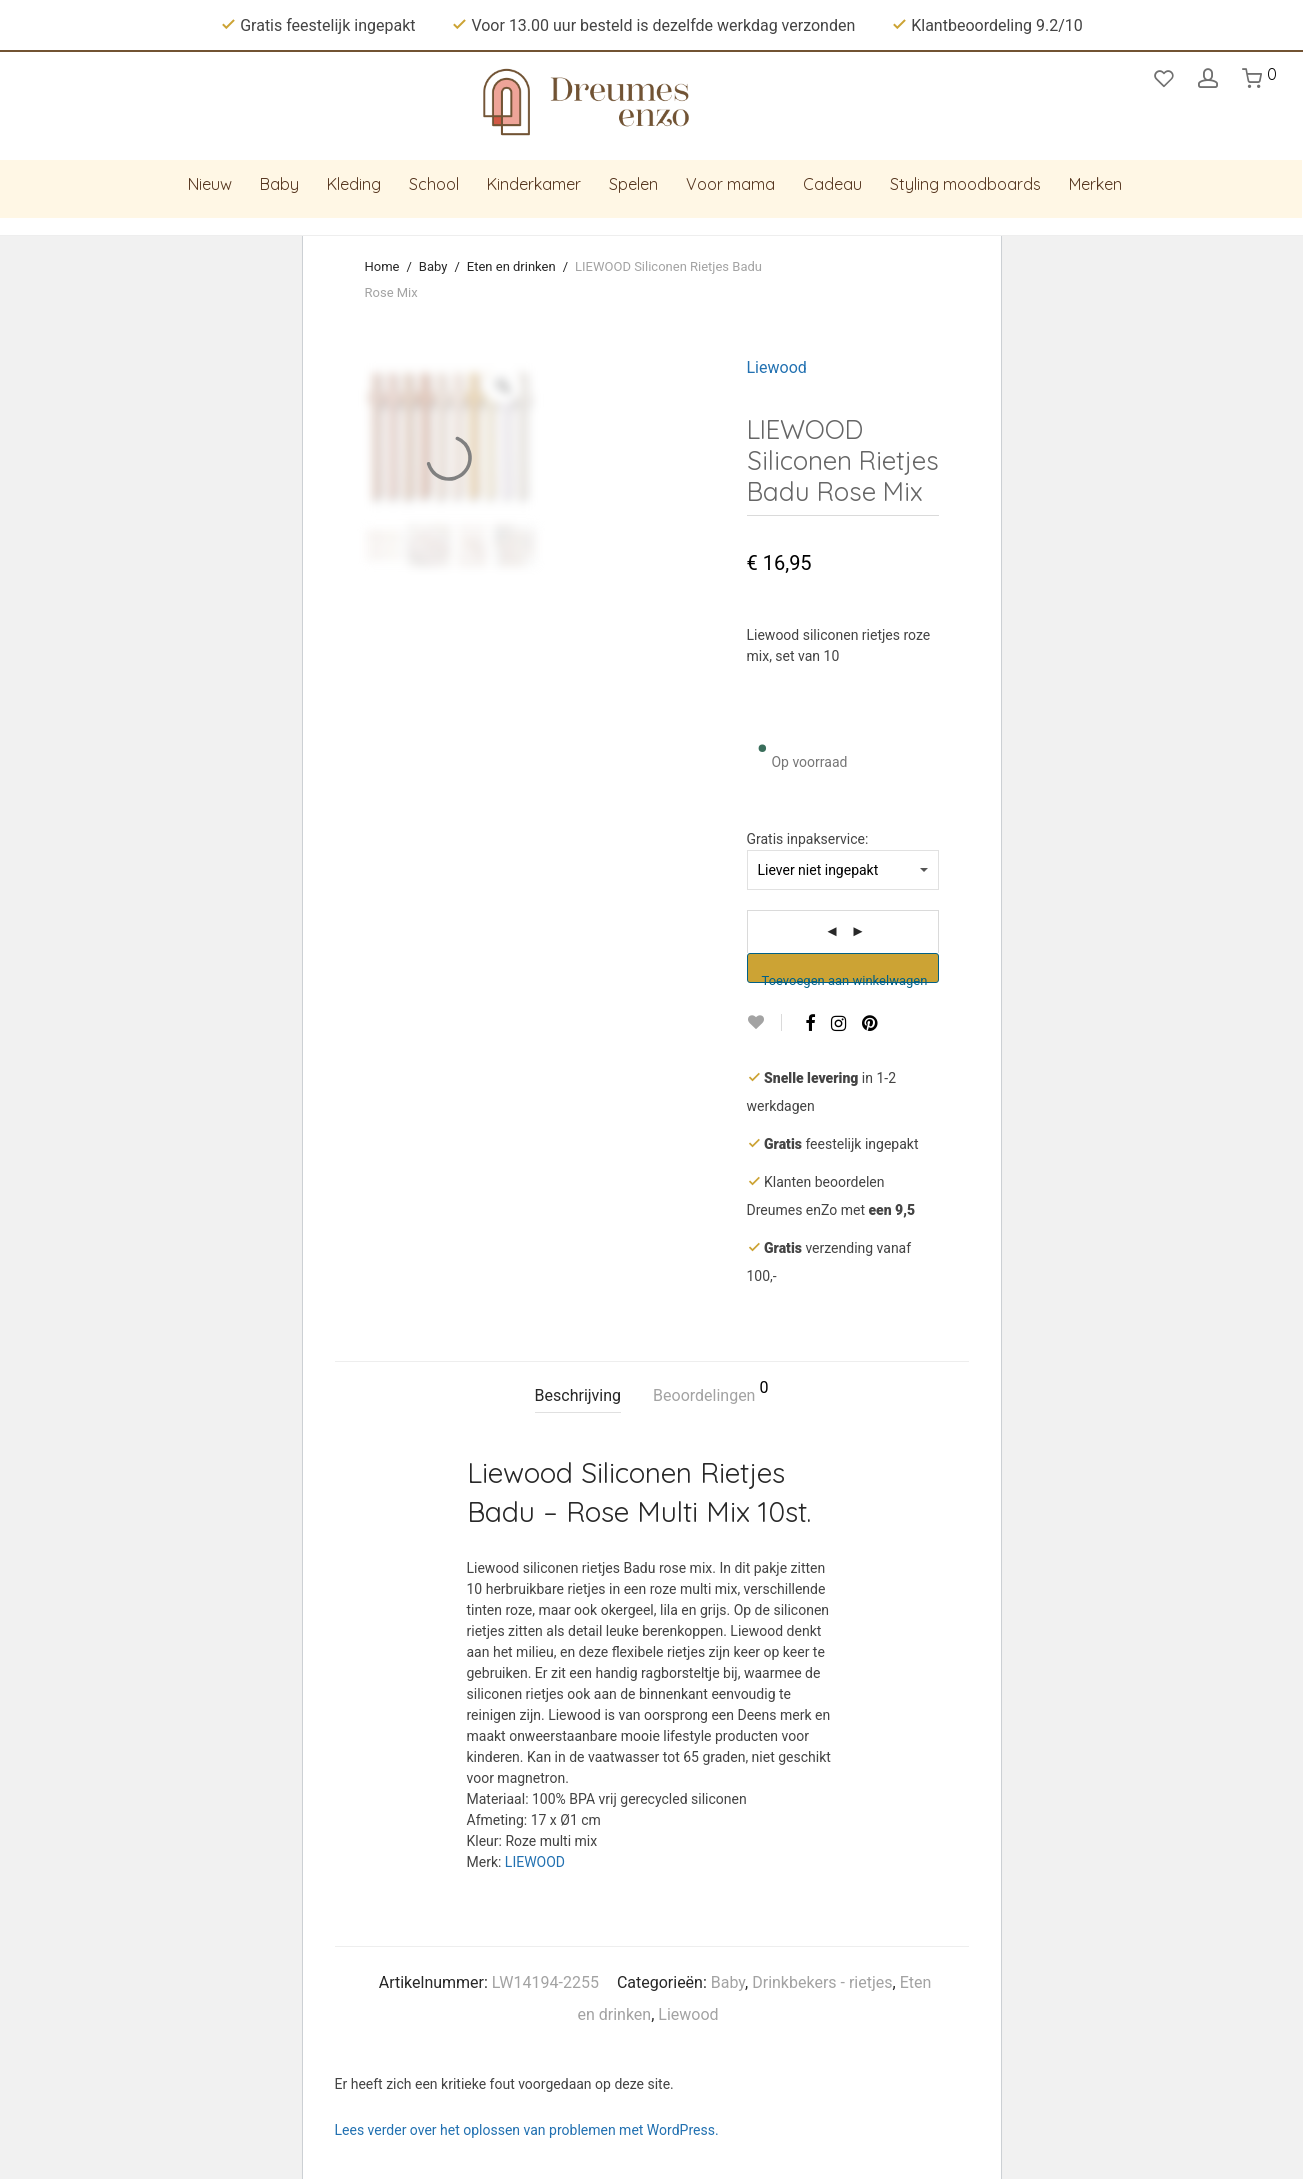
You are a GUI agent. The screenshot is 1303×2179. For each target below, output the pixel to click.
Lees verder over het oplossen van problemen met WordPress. (527, 2130)
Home (382, 266)
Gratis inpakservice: (808, 839)
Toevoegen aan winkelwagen (845, 978)
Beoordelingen (710, 1392)
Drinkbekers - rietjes (822, 1982)
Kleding (354, 184)
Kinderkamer (534, 184)
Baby (279, 184)
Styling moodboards (965, 184)
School (434, 184)
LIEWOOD (535, 1862)
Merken (1095, 184)
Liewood (777, 367)
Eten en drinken (511, 266)
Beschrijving (578, 1395)
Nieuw (210, 184)
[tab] (578, 1396)
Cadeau (832, 184)
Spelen (633, 184)
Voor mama (730, 184)
